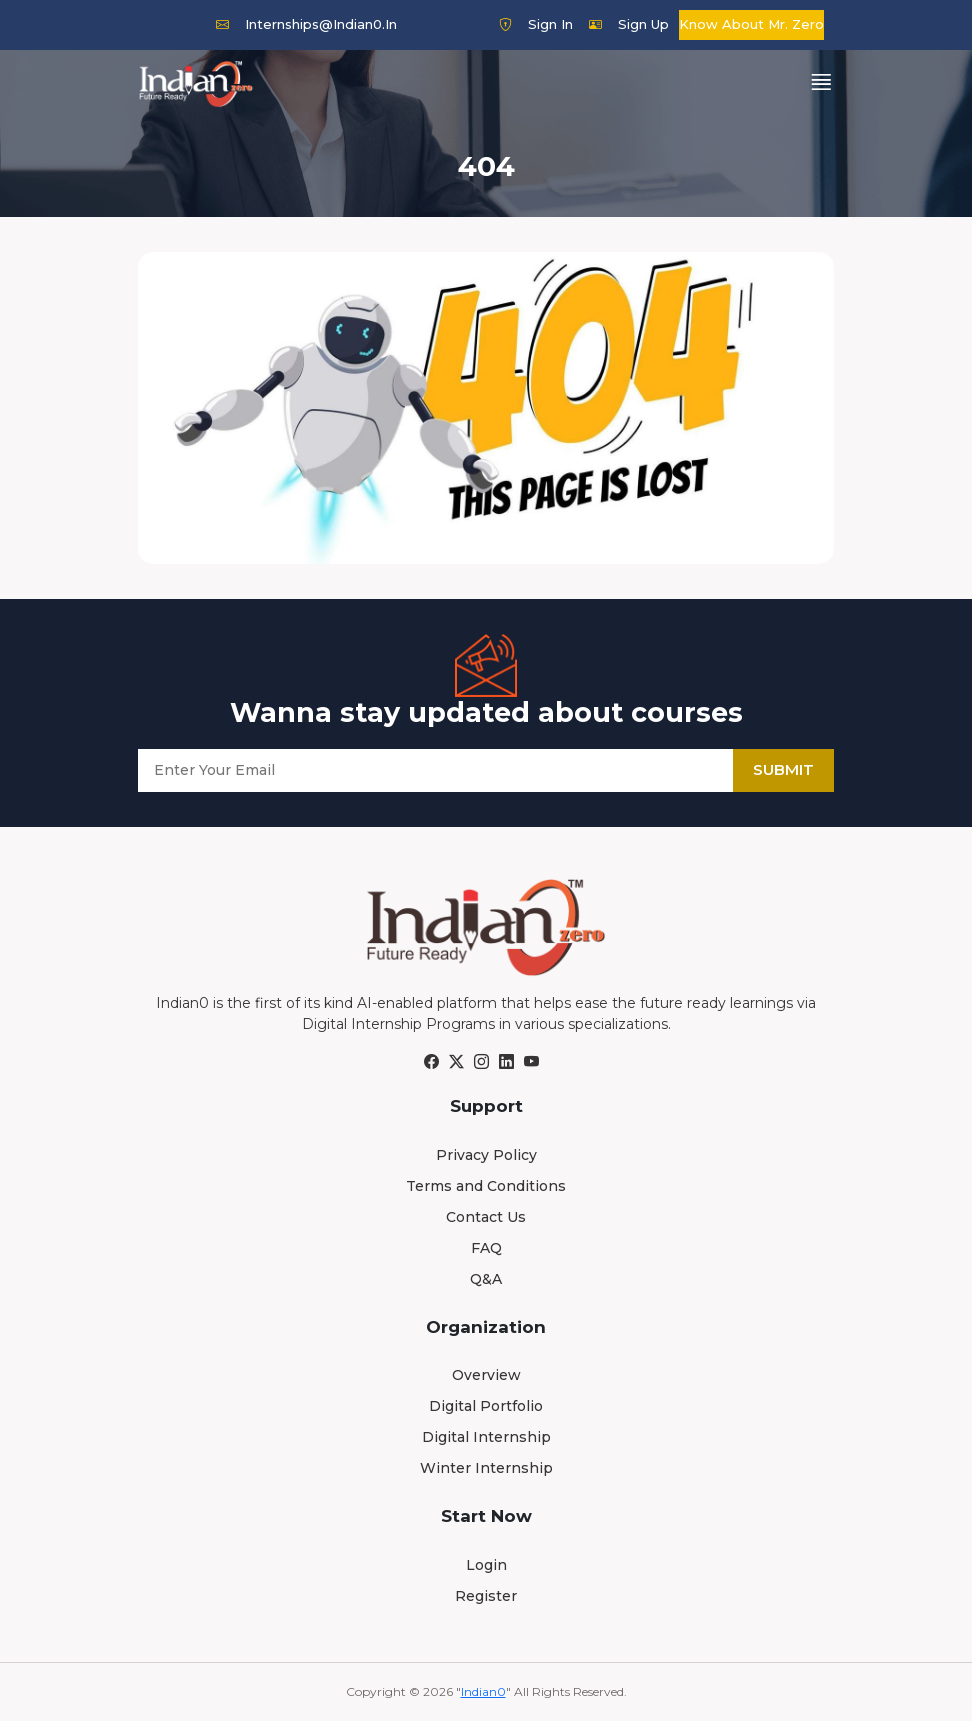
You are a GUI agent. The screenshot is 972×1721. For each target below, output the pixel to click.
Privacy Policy (486, 1155)
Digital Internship (486, 1437)
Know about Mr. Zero (751, 24)
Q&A (486, 1279)
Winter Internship (486, 1468)
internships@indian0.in (306, 24)
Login (486, 1565)
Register (486, 1596)
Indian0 (483, 1691)
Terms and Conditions (486, 1186)
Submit (783, 769)
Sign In (536, 24)
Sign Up (629, 24)
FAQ (486, 1248)
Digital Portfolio (486, 1406)
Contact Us (486, 1217)
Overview (486, 1375)
